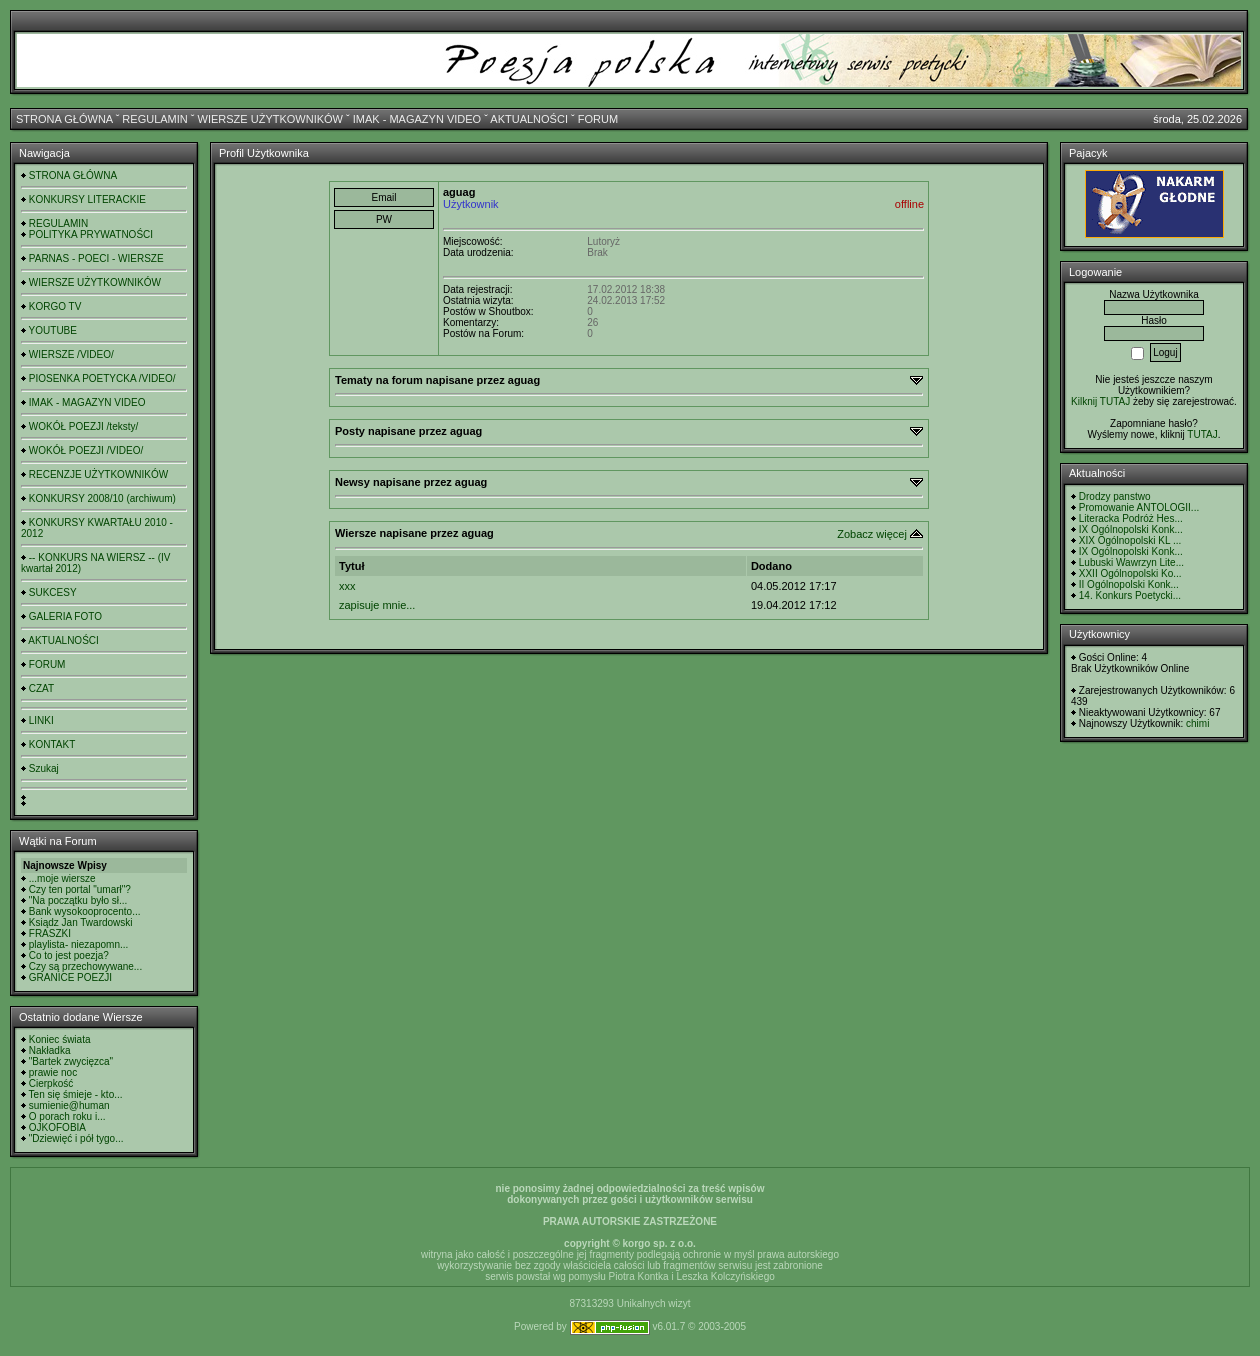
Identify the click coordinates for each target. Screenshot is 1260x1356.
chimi (1197, 723)
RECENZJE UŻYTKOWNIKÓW (98, 474)
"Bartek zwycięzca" (71, 1061)
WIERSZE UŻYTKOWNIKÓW (270, 119)
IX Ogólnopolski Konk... (1131, 529)
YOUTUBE (53, 330)
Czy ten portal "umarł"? (80, 889)
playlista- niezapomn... (79, 944)
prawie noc (53, 1072)
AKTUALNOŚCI (529, 119)
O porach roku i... (67, 1116)
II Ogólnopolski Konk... (1129, 584)
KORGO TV (55, 306)
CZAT (41, 688)
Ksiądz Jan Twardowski (81, 922)
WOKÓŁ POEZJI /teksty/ (83, 426)
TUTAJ (1202, 434)
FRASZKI (50, 933)
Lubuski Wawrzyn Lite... (1131, 562)
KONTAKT (52, 744)
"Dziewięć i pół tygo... (76, 1138)
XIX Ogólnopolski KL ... (1130, 540)
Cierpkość (51, 1083)
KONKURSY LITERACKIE (87, 199)
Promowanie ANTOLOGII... (1139, 507)
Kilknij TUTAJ (1100, 401)
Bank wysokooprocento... (85, 911)
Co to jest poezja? (69, 955)
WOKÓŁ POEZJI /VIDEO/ (86, 450)
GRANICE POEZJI (70, 977)
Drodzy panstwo (1115, 496)
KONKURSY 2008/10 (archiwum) (102, 498)
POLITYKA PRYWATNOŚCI (91, 234)
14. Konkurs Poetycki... (1130, 595)
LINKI (41, 720)
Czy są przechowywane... (85, 966)
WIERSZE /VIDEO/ (71, 354)
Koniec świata (60, 1039)
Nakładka (50, 1050)
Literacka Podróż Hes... (1131, 518)
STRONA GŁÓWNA (64, 119)
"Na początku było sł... (78, 900)
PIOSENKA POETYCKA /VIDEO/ (102, 378)
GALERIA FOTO (65, 616)
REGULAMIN (154, 119)
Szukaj (44, 768)
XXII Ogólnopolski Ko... (1130, 573)
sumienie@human (69, 1105)
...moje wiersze (62, 878)
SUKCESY (53, 592)
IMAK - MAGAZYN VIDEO (417, 119)
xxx (347, 586)
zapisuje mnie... (377, 605)
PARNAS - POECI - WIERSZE (96, 258)
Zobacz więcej (872, 534)
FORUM (598, 119)
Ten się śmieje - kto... (76, 1094)
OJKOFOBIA (57, 1127)
